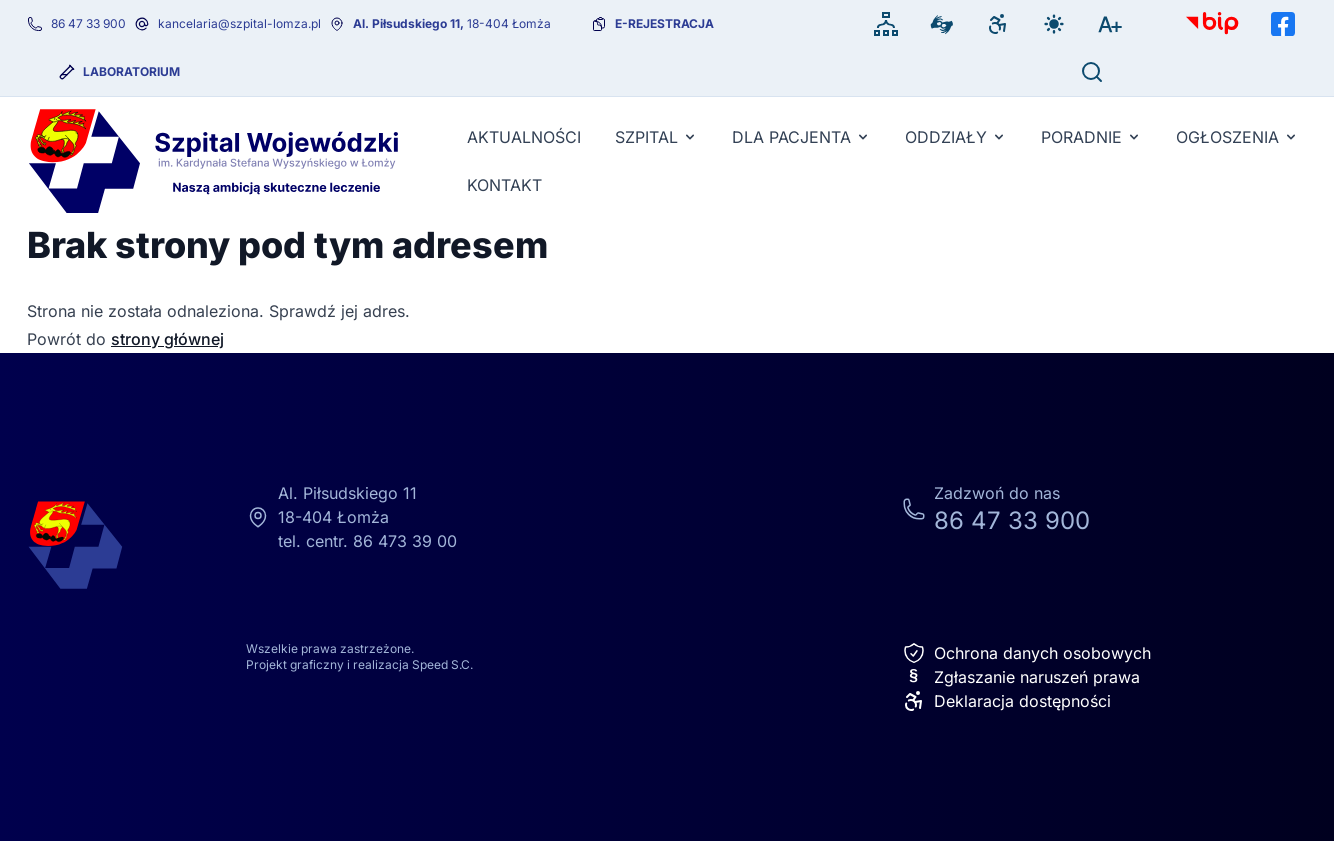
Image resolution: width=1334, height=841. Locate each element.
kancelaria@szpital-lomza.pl (239, 23)
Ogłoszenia (1237, 137)
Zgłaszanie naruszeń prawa (1021, 677)
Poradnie (1091, 137)
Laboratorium (131, 71)
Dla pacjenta (801, 137)
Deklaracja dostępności (1006, 701)
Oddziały (956, 137)
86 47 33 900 (88, 23)
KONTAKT (504, 185)
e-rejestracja (664, 23)
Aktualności (524, 137)
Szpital (656, 137)
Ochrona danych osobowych (1026, 653)
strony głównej (167, 339)
